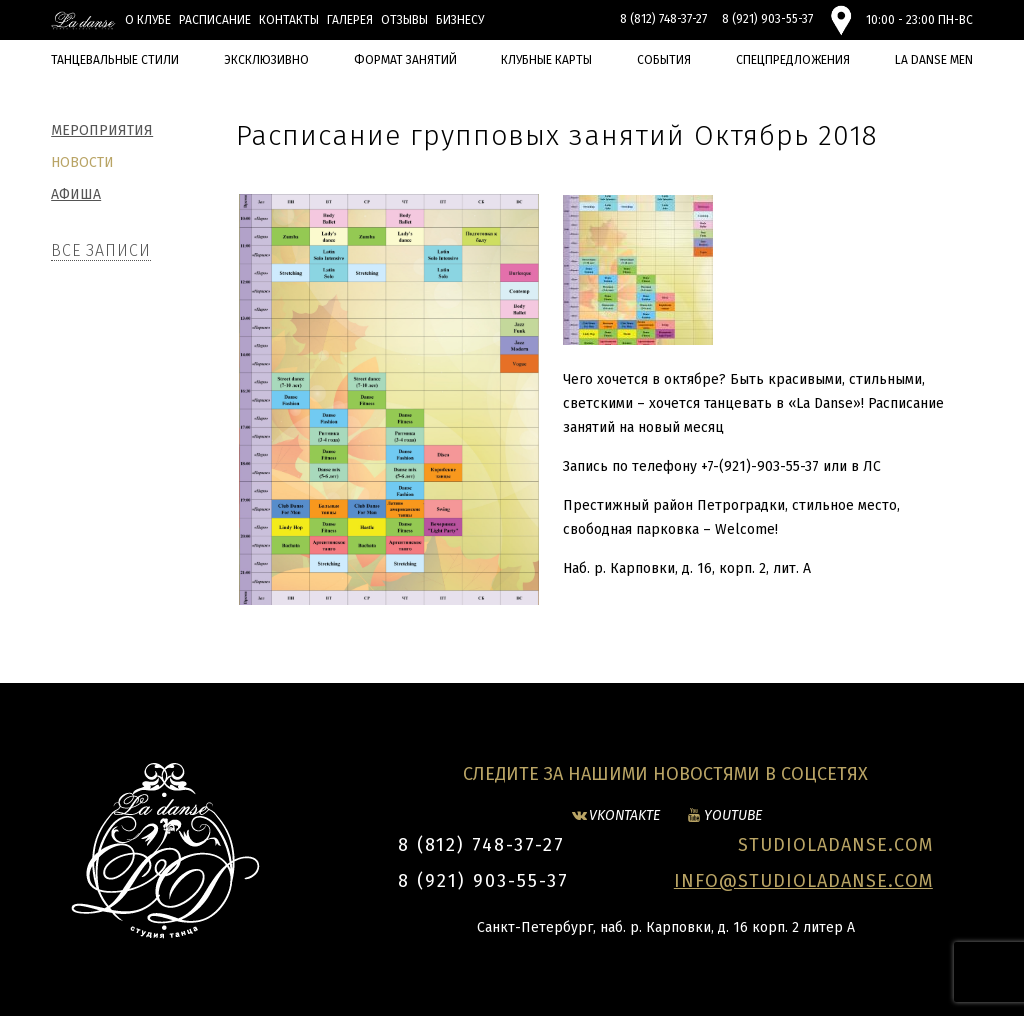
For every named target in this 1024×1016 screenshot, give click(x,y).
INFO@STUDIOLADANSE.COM (803, 881)
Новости (82, 162)
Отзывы (404, 20)
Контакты (289, 20)
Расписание (215, 20)
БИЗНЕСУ (460, 20)
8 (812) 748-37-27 (663, 19)
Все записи (101, 250)
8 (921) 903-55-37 (767, 19)
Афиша (76, 194)
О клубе (148, 20)
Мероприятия (102, 130)
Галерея (350, 20)
